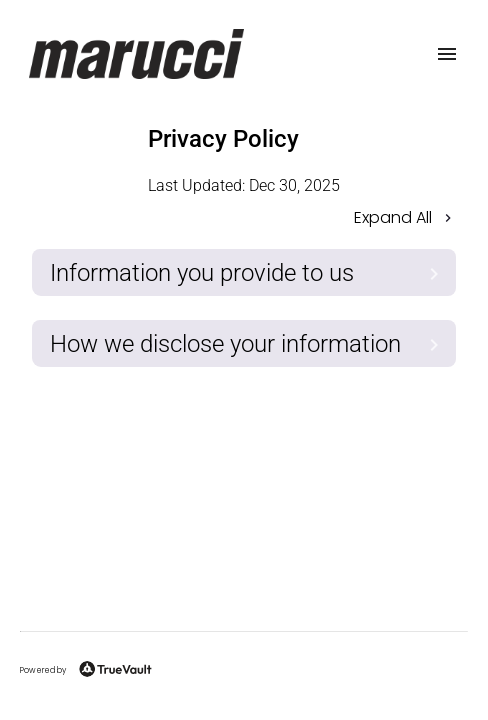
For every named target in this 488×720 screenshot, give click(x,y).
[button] (244, 219)
